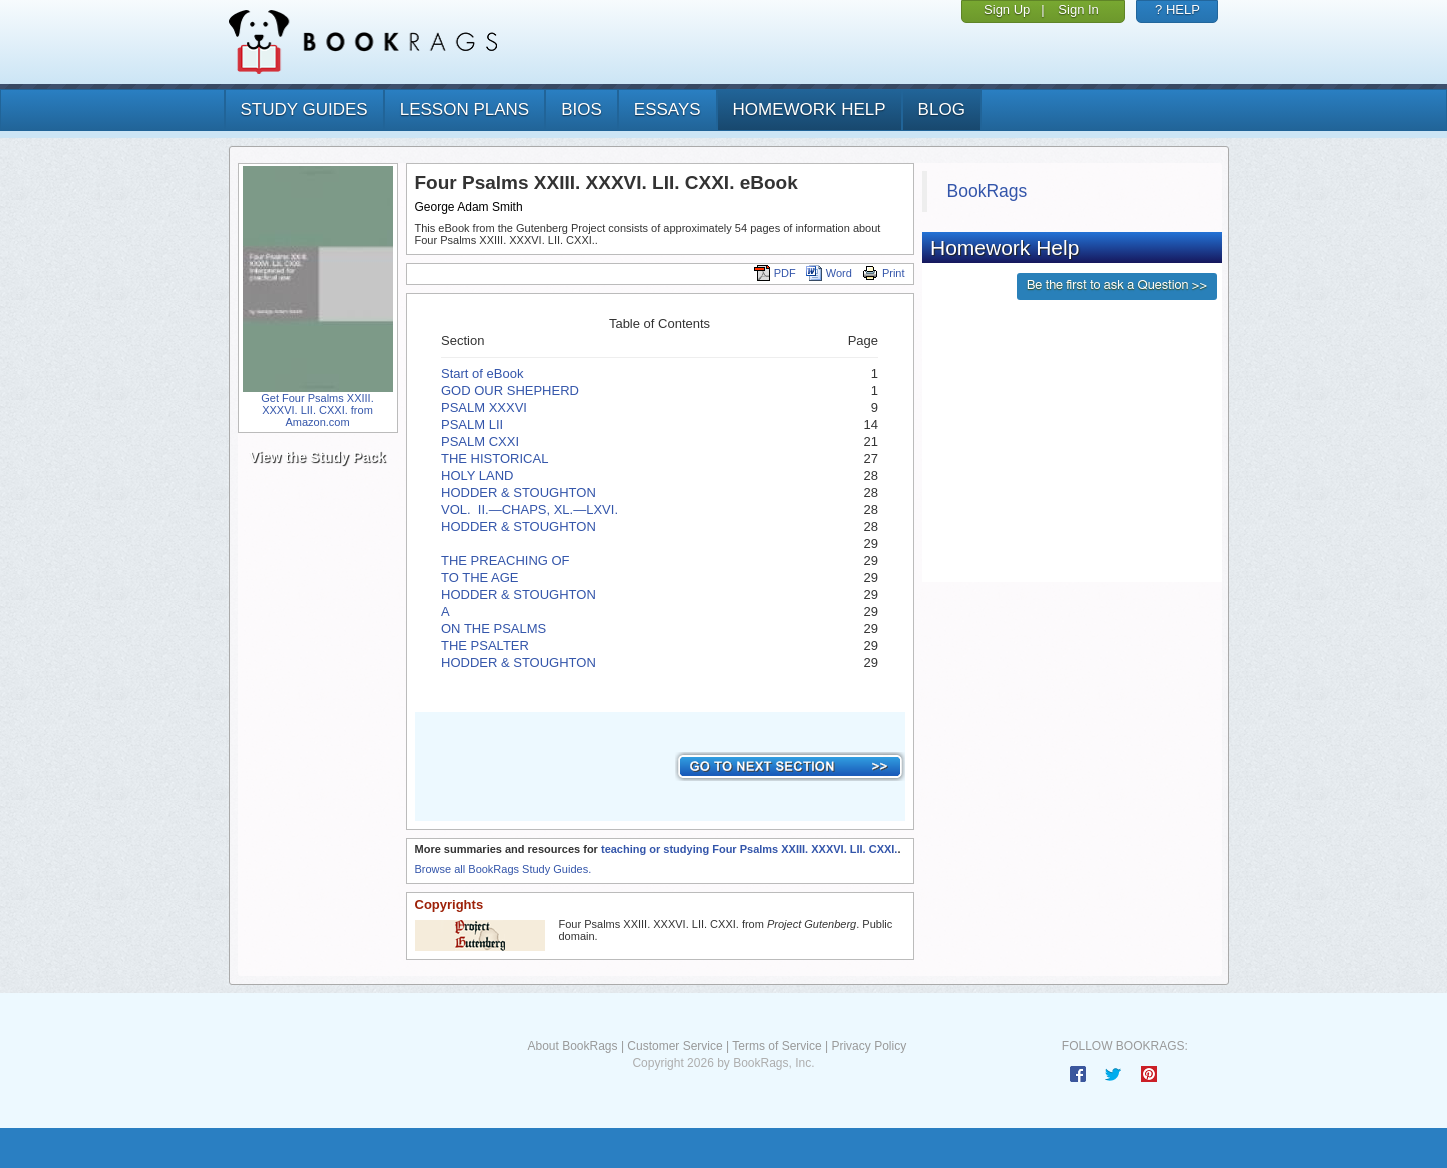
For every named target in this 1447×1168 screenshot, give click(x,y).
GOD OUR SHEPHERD (510, 390)
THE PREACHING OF (505, 560)
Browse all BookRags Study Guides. (503, 869)
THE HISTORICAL (494, 458)
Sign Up (1007, 9)
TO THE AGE (480, 577)
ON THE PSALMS (493, 628)
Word (829, 273)
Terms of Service (776, 1046)
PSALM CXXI (480, 441)
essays (667, 109)
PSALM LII (472, 424)
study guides (304, 109)
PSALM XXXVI (484, 407)
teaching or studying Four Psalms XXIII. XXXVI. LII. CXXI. (749, 849)
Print (883, 273)
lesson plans (464, 109)
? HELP (1177, 9)
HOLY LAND (477, 475)
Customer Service (674, 1046)
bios (581, 109)
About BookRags (572, 1046)
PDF (775, 273)
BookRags (987, 191)
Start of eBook (482, 373)
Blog (941, 109)
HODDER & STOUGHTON (518, 492)
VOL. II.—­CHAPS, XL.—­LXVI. (529, 509)
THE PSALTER (485, 645)
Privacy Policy (868, 1046)
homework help (809, 109)
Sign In (1078, 9)
